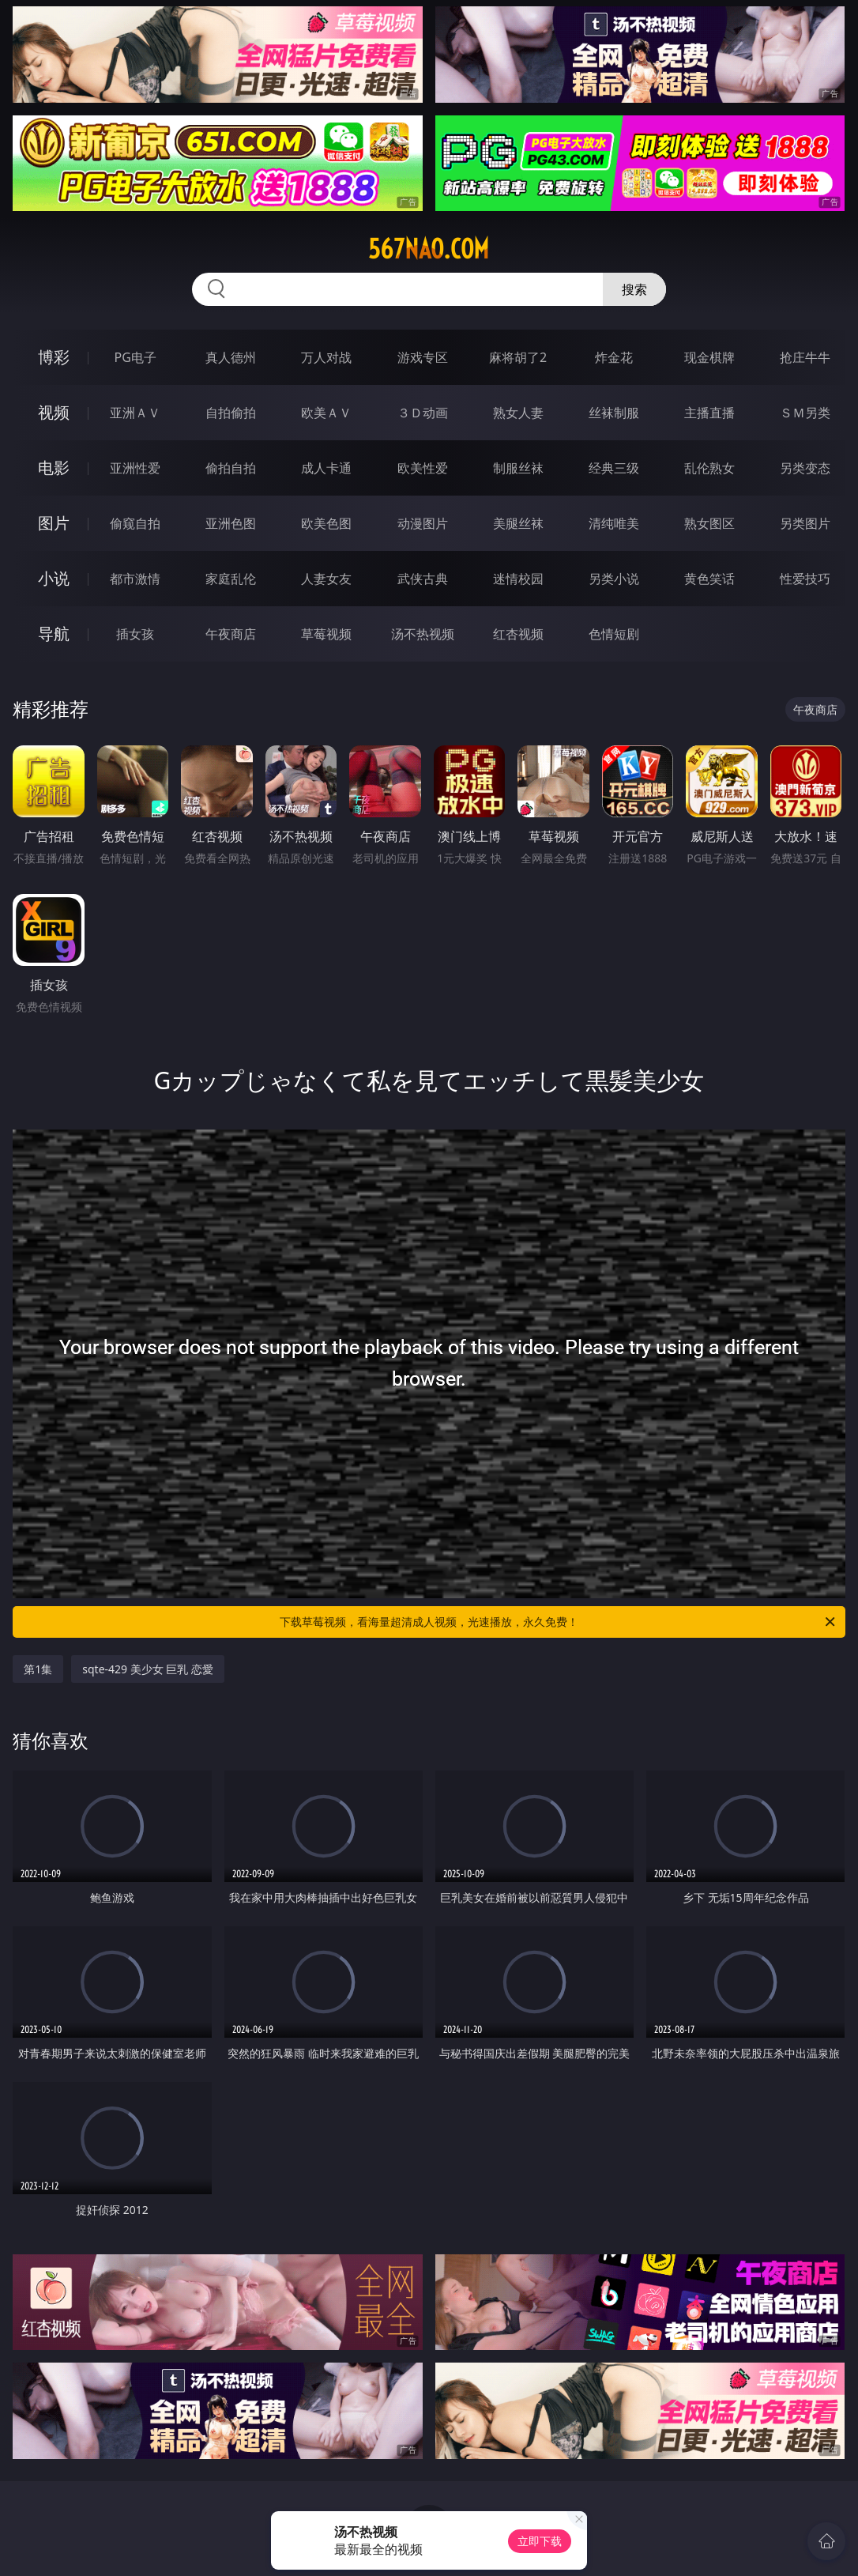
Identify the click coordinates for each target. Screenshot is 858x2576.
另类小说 (614, 578)
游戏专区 (422, 357)
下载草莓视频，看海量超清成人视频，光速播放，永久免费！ (558, 1621)
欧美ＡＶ (326, 412)
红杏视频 (518, 634)
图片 (54, 523)
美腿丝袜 (518, 523)
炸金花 (614, 357)
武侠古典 (422, 578)
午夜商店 (230, 634)
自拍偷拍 (230, 412)
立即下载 (539, 2540)
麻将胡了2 (518, 357)
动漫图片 (422, 523)
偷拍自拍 (230, 468)
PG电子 (135, 357)
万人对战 (326, 357)
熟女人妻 (518, 412)
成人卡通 (326, 468)
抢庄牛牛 (805, 357)
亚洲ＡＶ (135, 412)
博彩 (54, 357)
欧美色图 (326, 523)
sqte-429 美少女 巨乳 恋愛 (147, 1668)
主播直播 (709, 412)
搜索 (634, 289)
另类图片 (805, 523)
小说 (54, 578)
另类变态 (805, 468)
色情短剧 (614, 634)
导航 (54, 633)
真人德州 (230, 357)
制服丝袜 (518, 468)
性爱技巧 (805, 578)
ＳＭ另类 (805, 412)
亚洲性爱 (135, 468)
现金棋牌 (709, 357)
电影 (54, 467)
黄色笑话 (709, 578)
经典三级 (614, 468)
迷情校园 (518, 578)
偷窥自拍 (135, 523)
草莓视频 (326, 634)
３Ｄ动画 (422, 412)
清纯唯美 (614, 523)
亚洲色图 (230, 523)
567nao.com (428, 249)
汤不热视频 (422, 634)
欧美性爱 (422, 468)
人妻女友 (326, 578)
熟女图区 (709, 523)
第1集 (38, 1668)
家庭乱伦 (230, 578)
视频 (54, 412)
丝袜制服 (614, 412)
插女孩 (135, 634)
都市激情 (135, 578)
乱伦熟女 (709, 468)
